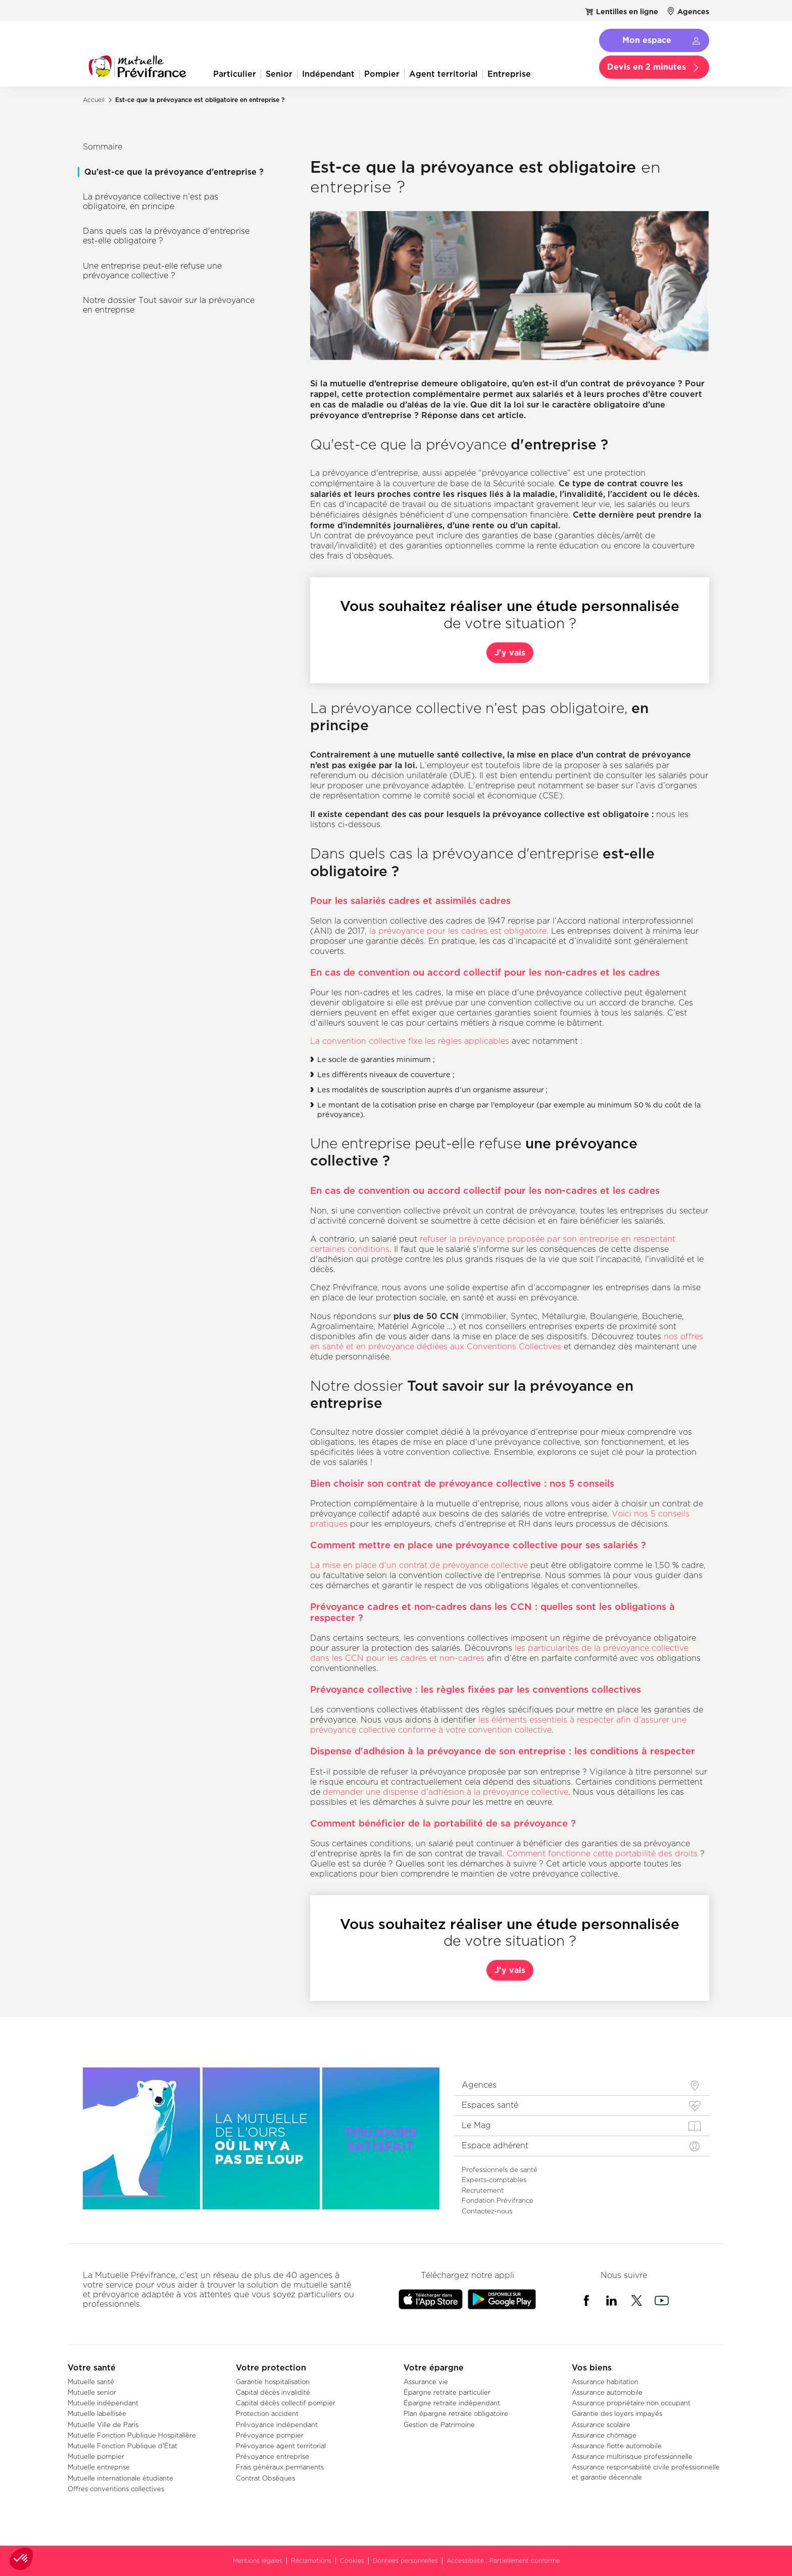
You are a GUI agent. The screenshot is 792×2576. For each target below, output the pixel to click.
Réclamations (311, 2560)
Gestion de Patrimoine (439, 2424)
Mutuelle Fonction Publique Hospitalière (132, 2435)
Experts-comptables (494, 2179)
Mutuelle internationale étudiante (120, 2478)
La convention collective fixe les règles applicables (409, 1041)
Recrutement (483, 2190)
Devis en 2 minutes (646, 66)
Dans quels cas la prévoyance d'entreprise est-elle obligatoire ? (166, 236)
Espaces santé (490, 2105)
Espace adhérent (495, 2145)
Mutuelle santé (91, 2381)
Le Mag (476, 2125)
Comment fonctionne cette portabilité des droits (602, 1853)
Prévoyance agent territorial (281, 2445)
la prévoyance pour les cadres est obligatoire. (459, 931)
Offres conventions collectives (116, 2488)
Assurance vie (426, 2381)
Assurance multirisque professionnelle (632, 2456)
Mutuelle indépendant (103, 2402)
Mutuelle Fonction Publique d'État (122, 2445)
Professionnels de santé (499, 2169)
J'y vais (509, 652)
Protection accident (267, 2413)
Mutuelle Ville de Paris (103, 2424)
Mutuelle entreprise (99, 2466)
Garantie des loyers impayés (617, 2413)
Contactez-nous (487, 2210)
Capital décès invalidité (273, 2392)
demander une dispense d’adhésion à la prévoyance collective (445, 1792)
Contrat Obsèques (265, 2478)
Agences (693, 11)
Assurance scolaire (601, 2424)
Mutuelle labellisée (97, 2413)
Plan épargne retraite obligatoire (456, 2413)
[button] (21, 2559)
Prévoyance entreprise (272, 2456)
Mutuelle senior (92, 2392)
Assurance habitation (605, 2381)
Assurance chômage (604, 2435)
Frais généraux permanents (280, 2466)
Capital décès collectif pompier (285, 2402)
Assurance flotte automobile (617, 2445)
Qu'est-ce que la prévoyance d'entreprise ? (174, 171)
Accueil (94, 99)
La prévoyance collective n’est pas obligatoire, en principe (150, 201)
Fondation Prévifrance (497, 2200)
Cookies (352, 2560)
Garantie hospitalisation (273, 2381)
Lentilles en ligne (627, 11)
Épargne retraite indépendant (452, 2402)
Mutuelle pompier (96, 2456)
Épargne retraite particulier (447, 2392)
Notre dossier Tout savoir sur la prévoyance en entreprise (169, 305)
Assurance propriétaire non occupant (631, 2402)
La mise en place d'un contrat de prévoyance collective (419, 1565)
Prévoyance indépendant (277, 2424)
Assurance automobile (607, 2392)
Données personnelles (405, 2560)
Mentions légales (257, 2560)
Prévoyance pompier (270, 2435)
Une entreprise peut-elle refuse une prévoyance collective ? (152, 271)
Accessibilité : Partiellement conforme (503, 2560)
